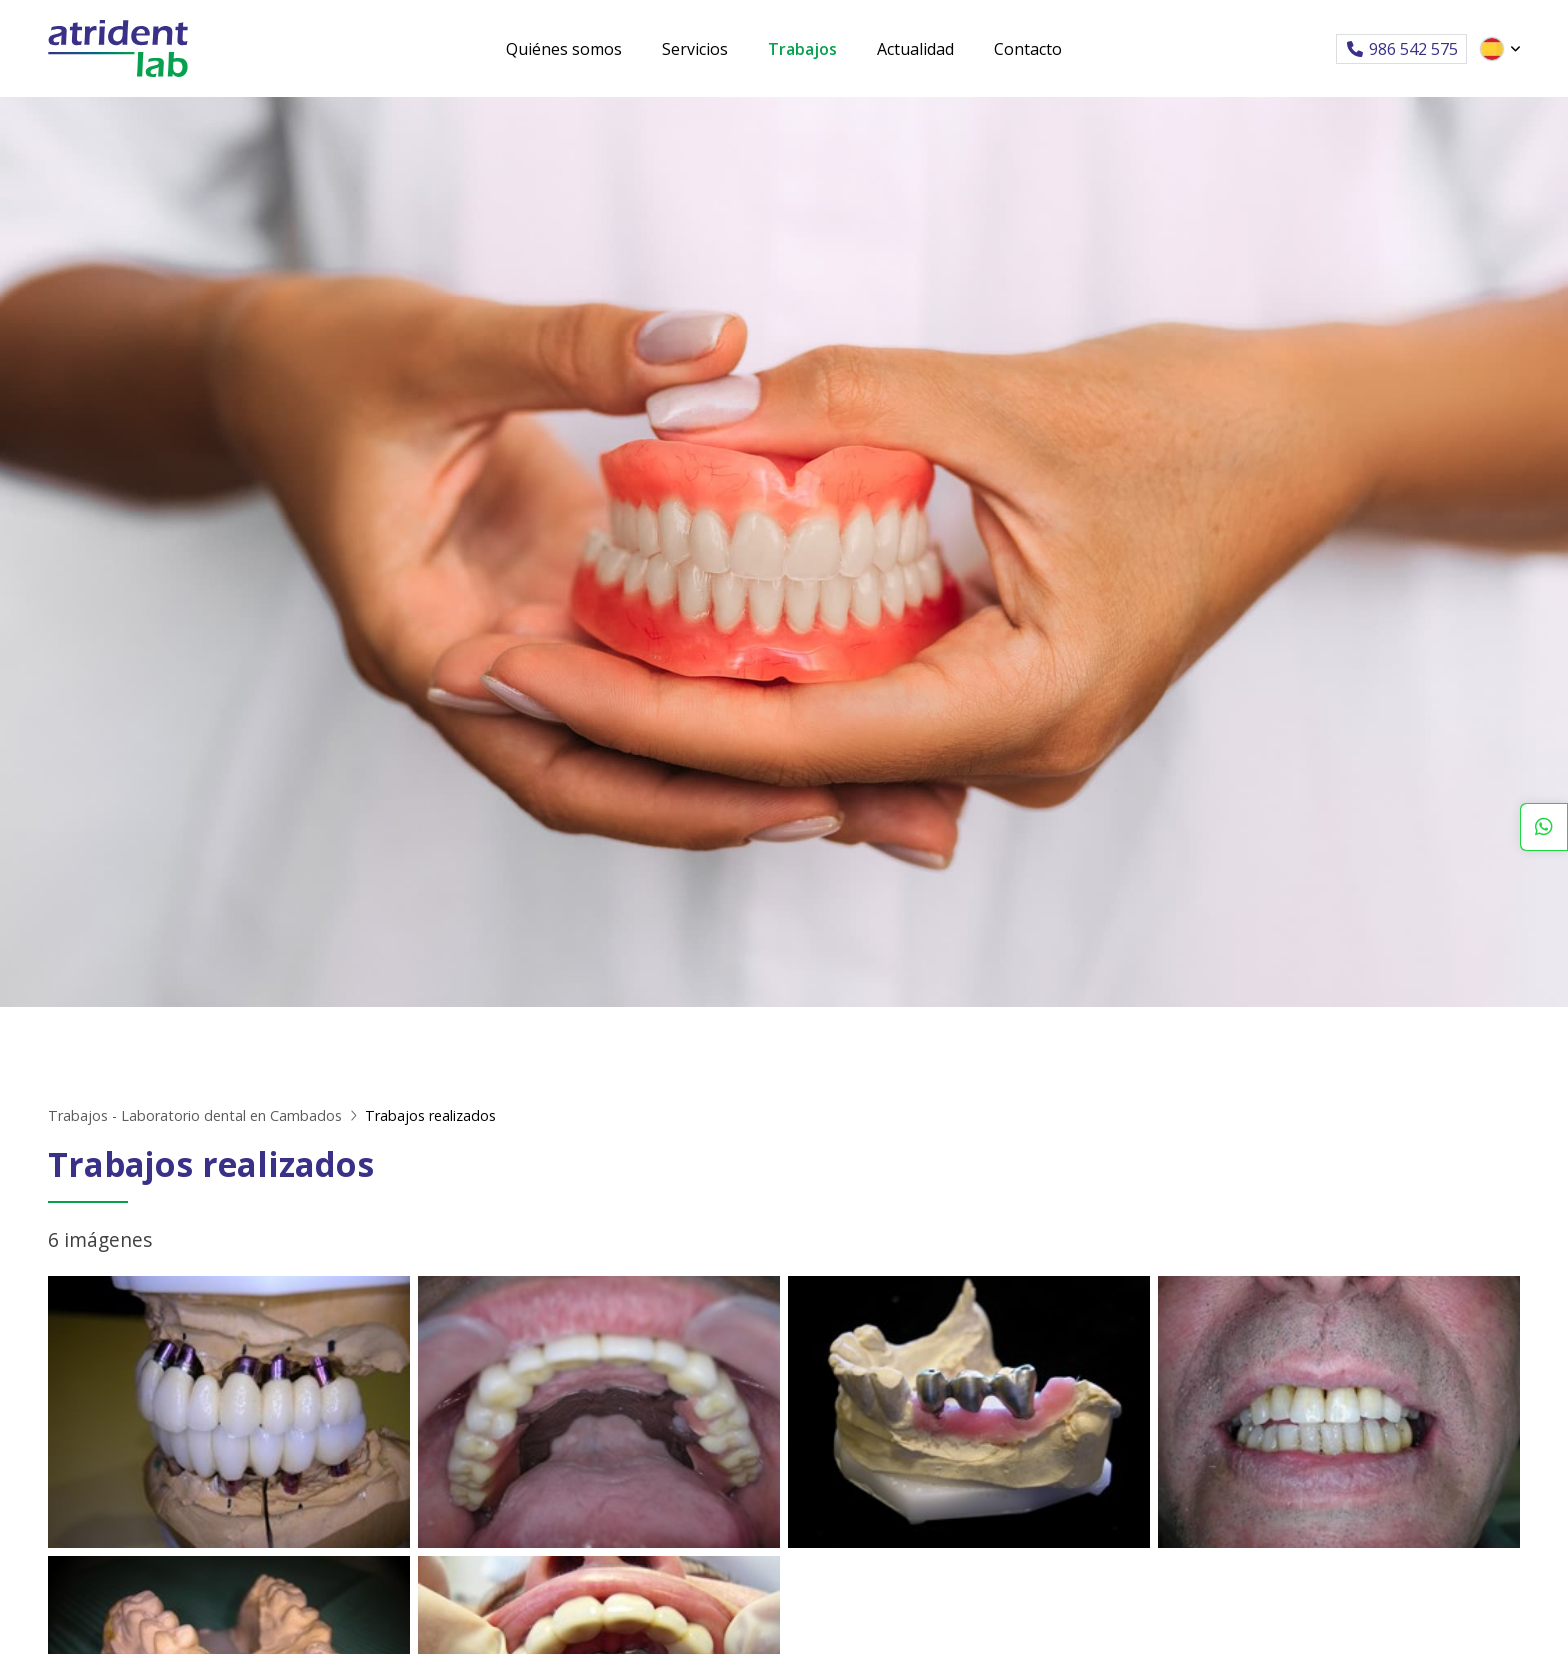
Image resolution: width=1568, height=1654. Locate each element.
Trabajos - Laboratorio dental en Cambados (195, 1115)
